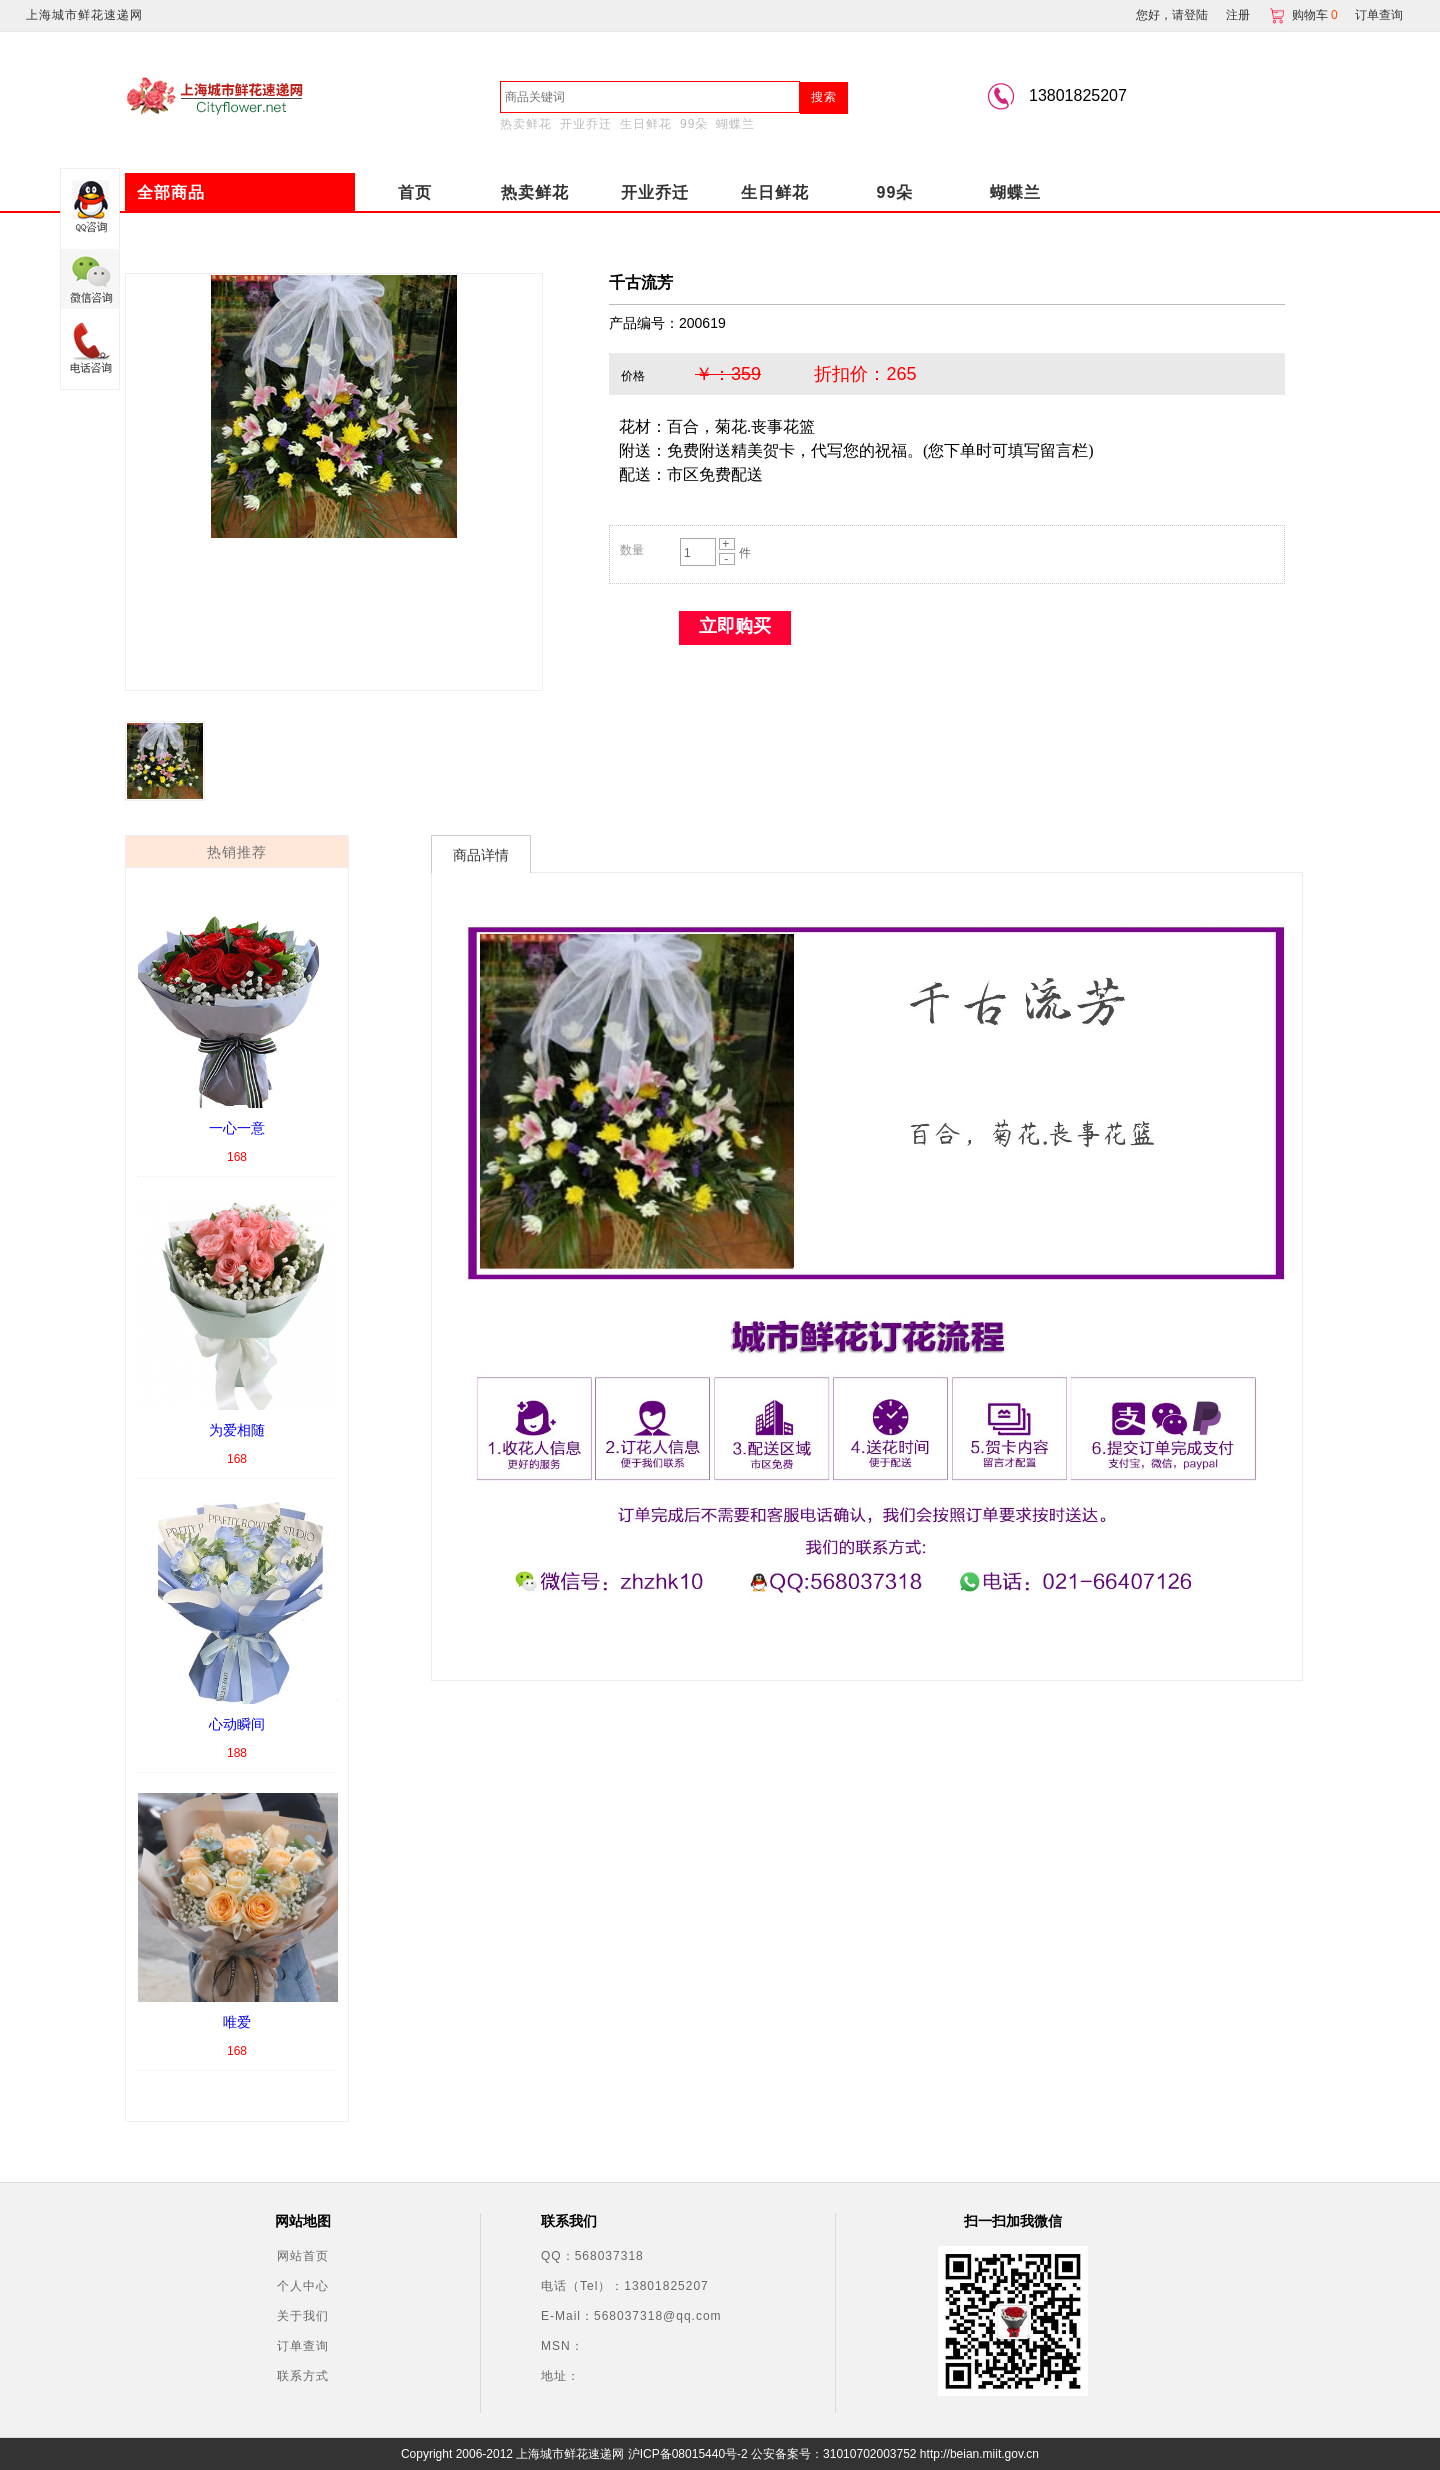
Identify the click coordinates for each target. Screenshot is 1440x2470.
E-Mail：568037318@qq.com (631, 2316)
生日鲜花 (646, 124)
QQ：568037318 (592, 2256)
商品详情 (481, 855)
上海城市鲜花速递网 (84, 15)
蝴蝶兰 (735, 124)
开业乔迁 (586, 124)
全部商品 (171, 192)
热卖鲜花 (526, 124)
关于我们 (303, 2316)
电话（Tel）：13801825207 (625, 2286)
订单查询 (1379, 15)
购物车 (1305, 15)
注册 (1238, 15)
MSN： (562, 2346)
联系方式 (303, 2376)
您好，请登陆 (1172, 15)
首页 (415, 192)
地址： (560, 2376)
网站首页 (303, 2256)
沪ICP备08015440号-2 (688, 2454)
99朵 (694, 124)
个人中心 (303, 2286)
